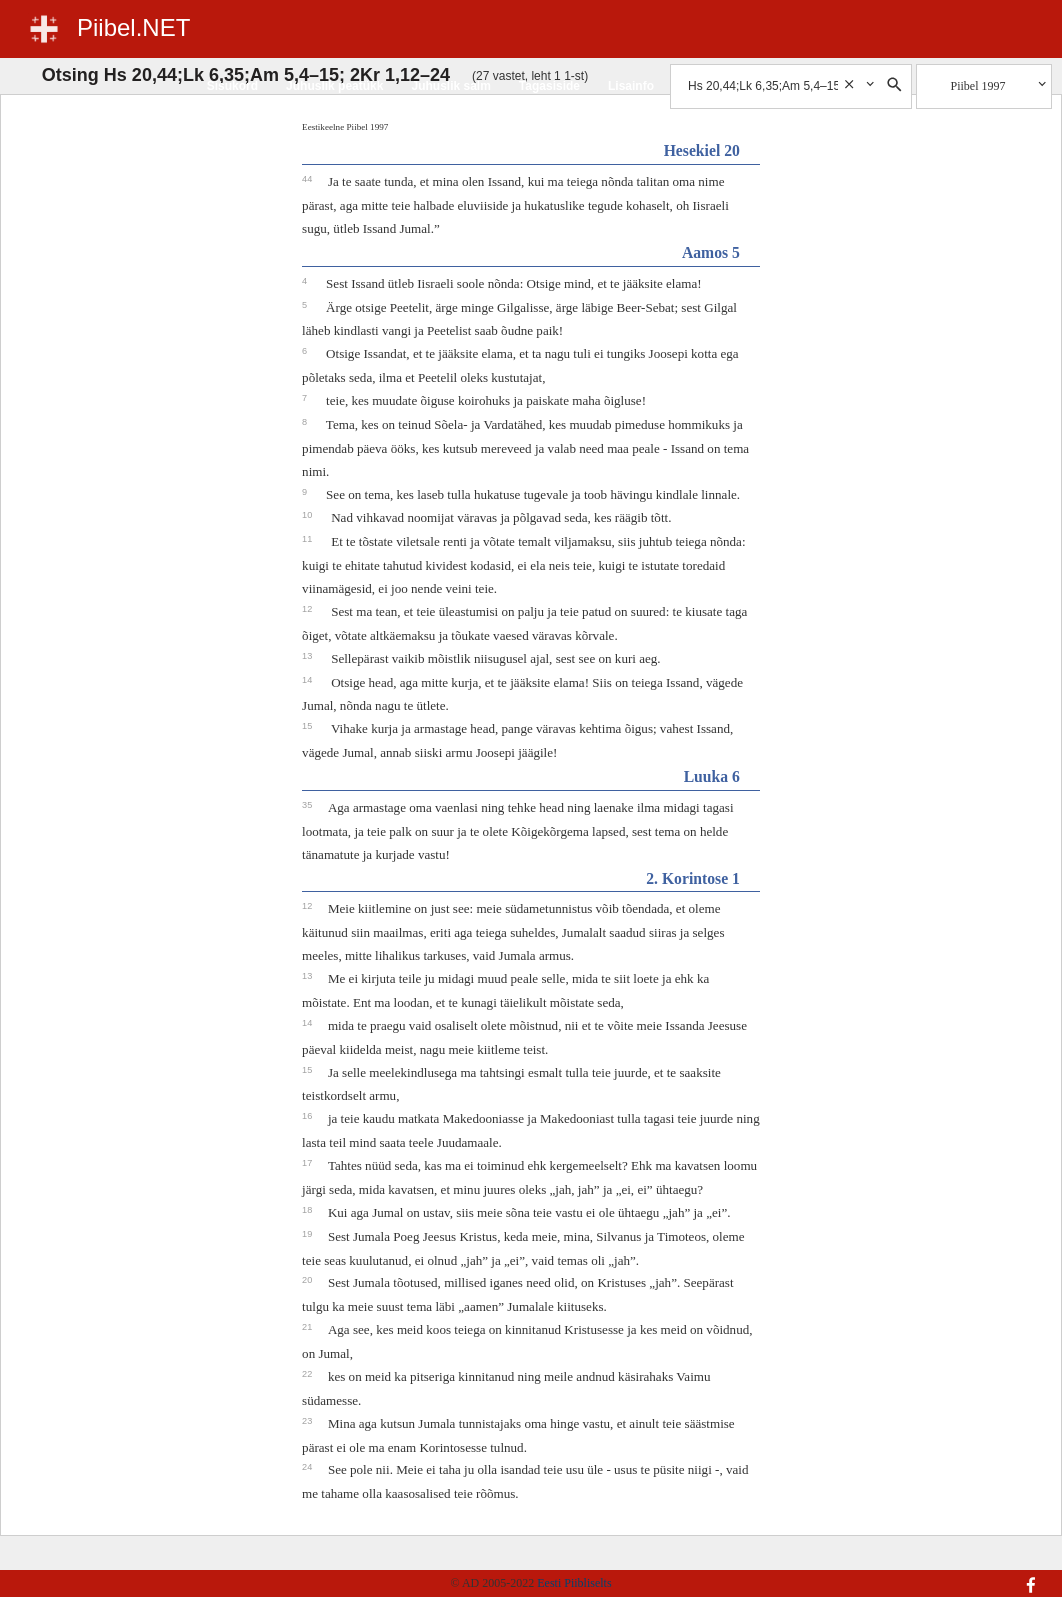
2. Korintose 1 (693, 878)
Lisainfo (631, 86)
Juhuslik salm (450, 86)
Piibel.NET (133, 27)
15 (308, 726)
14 (308, 680)
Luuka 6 (712, 776)
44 (308, 179)
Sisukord (232, 86)
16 (308, 1116)
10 (308, 515)
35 (308, 805)
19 (308, 1234)
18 (308, 1210)
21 (308, 1327)
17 (308, 1163)
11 (308, 539)
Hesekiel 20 (702, 150)
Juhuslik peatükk (334, 86)
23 (308, 1421)
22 (308, 1374)
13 (308, 656)
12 (308, 609)
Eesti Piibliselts (574, 1583)
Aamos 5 (711, 252)
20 (308, 1280)
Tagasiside (549, 86)
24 (308, 1467)
